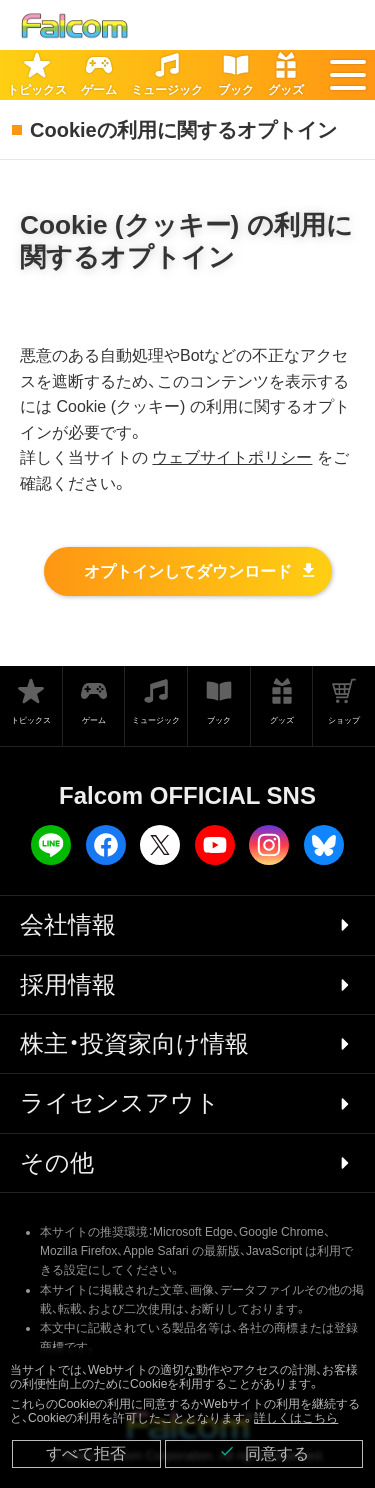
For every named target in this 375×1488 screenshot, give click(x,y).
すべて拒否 (86, 1453)
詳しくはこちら (296, 1418)
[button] (348, 75)
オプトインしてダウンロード (188, 571)
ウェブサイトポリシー (232, 457)
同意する (264, 1452)
